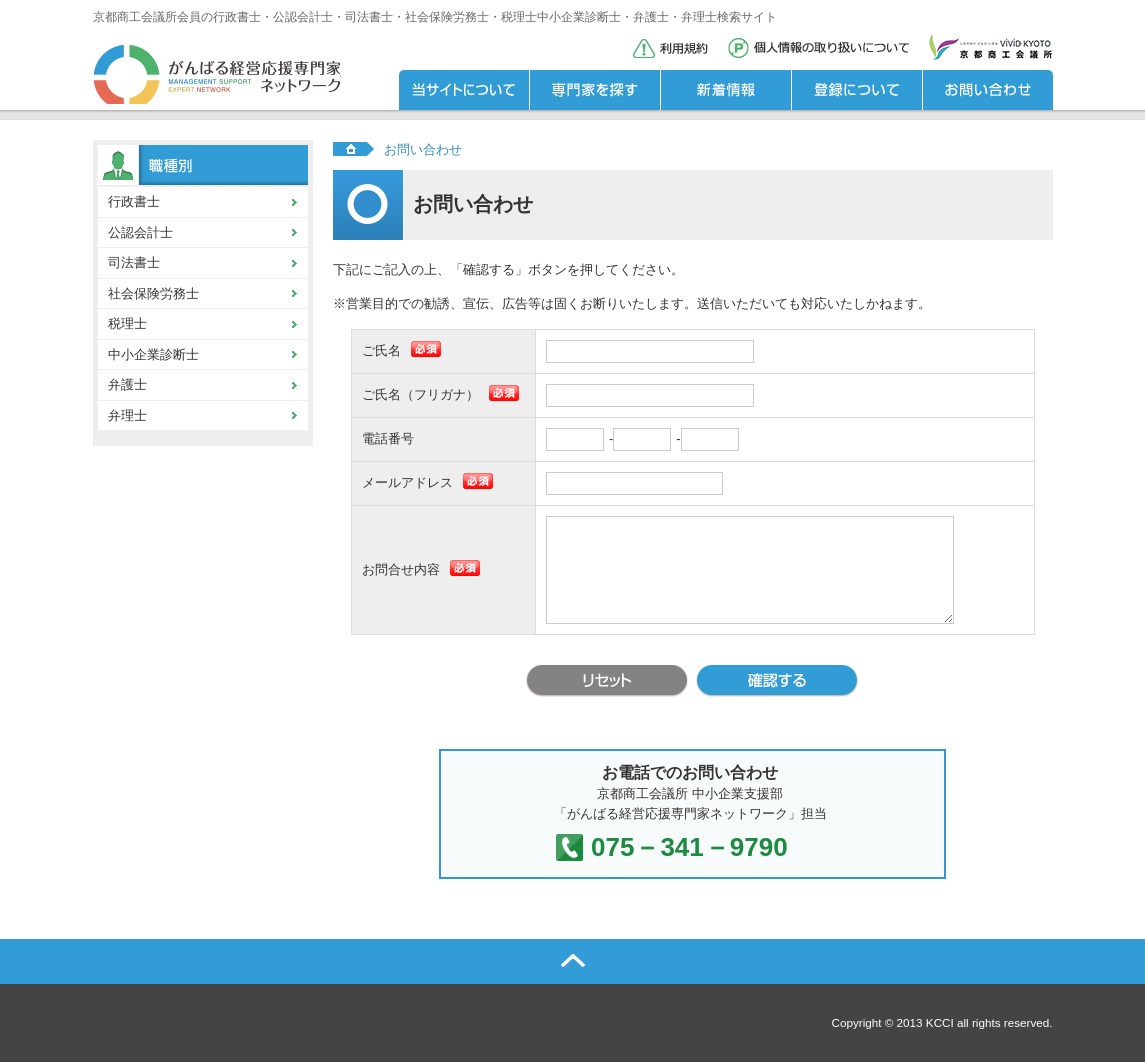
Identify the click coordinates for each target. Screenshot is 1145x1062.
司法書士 (134, 262)
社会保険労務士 (153, 293)
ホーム (353, 148)
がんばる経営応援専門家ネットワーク (217, 75)
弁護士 (127, 384)
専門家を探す (594, 90)
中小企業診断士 (153, 354)
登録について (856, 90)
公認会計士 (140, 232)
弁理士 (127, 415)
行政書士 (134, 201)
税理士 (127, 323)
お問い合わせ (987, 90)
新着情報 (725, 90)
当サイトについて (464, 90)
